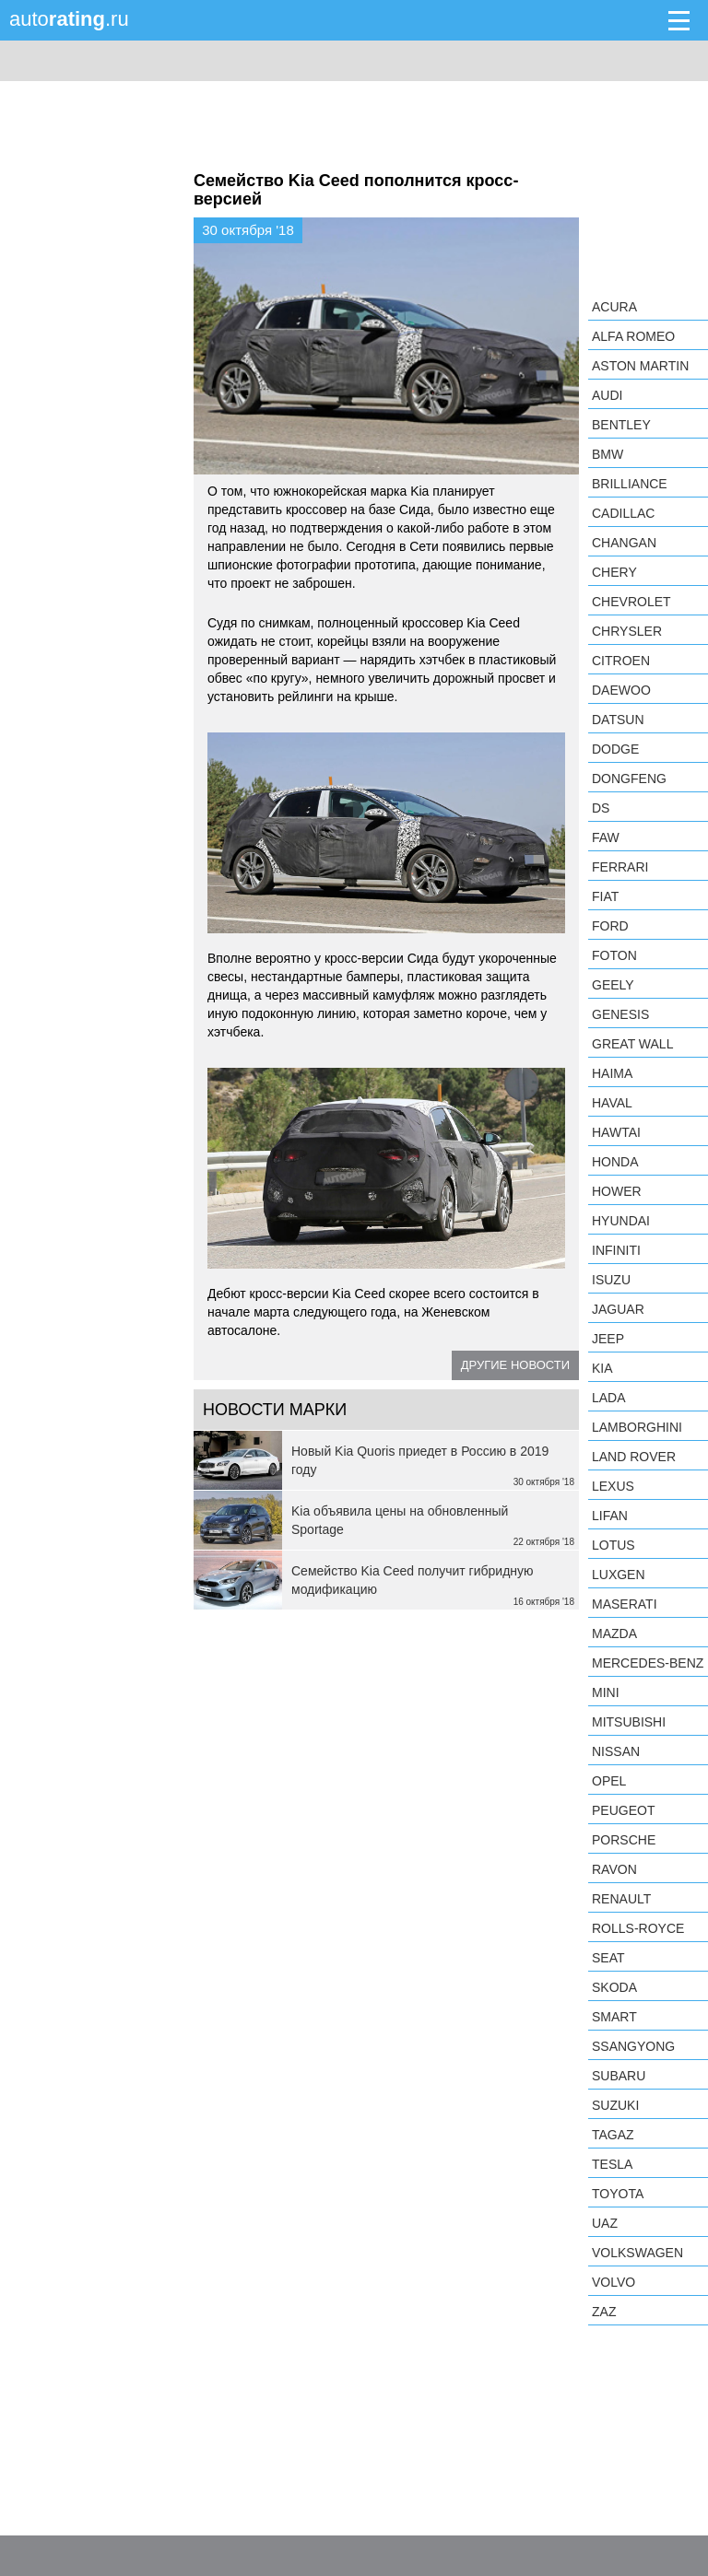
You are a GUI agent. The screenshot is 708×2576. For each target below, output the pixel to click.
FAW (606, 837)
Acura (614, 306)
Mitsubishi (629, 1722)
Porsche (623, 1839)
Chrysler (627, 631)
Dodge (615, 749)
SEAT (608, 1957)
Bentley (621, 424)
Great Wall (632, 1043)
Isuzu (611, 1279)
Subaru (618, 2075)
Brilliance (629, 483)
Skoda (614, 1987)
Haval (612, 1102)
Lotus (613, 1545)
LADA (609, 1397)
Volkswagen (637, 2252)
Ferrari (620, 867)
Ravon (614, 1869)
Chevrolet (631, 601)
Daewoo (621, 690)
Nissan (616, 1751)
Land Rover (634, 1456)
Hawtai (616, 1132)
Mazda (614, 1633)
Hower (617, 1191)
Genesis (620, 1014)
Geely (613, 985)
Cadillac (623, 513)
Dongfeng (629, 778)
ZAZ (604, 2311)
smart (614, 2016)
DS (600, 808)
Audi (607, 395)
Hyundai (621, 1220)
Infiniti (616, 1250)
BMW (607, 454)
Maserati (624, 1604)
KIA (602, 1368)
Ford (610, 926)
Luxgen (618, 1574)
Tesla (612, 2164)
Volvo (613, 2282)
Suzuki (615, 2105)
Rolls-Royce (638, 1928)
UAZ (605, 2223)
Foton (614, 955)
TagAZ (613, 2134)
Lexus (613, 1486)
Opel (609, 1781)
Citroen (621, 660)
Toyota (617, 2193)
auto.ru (69, 18)
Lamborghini (637, 1427)
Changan (624, 542)
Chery (614, 572)
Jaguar (618, 1309)
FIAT (605, 896)
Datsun (618, 719)
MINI (606, 1692)
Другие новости (515, 1365)
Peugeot (623, 1810)
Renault (621, 1898)
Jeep (608, 1338)
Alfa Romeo (633, 336)
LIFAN (610, 1515)
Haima (612, 1073)
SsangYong (633, 2046)
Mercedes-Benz (647, 1663)
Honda (615, 1161)
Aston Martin (640, 365)
